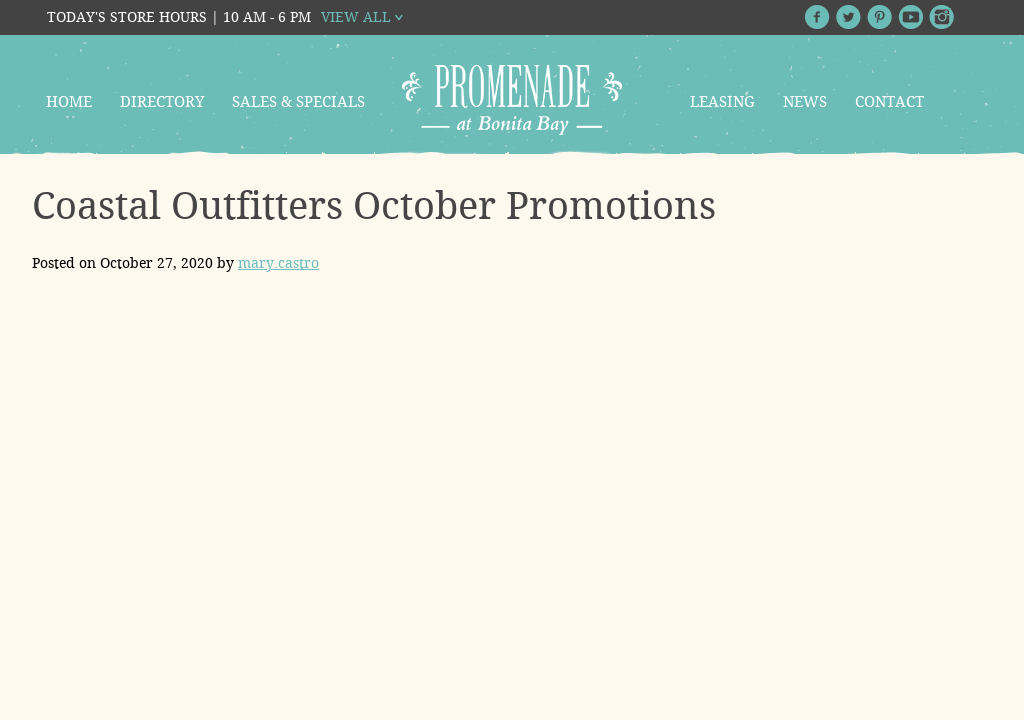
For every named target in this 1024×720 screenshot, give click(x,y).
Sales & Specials (298, 102)
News (805, 102)
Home (69, 102)
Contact (889, 102)
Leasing (722, 102)
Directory (162, 102)
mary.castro (278, 263)
